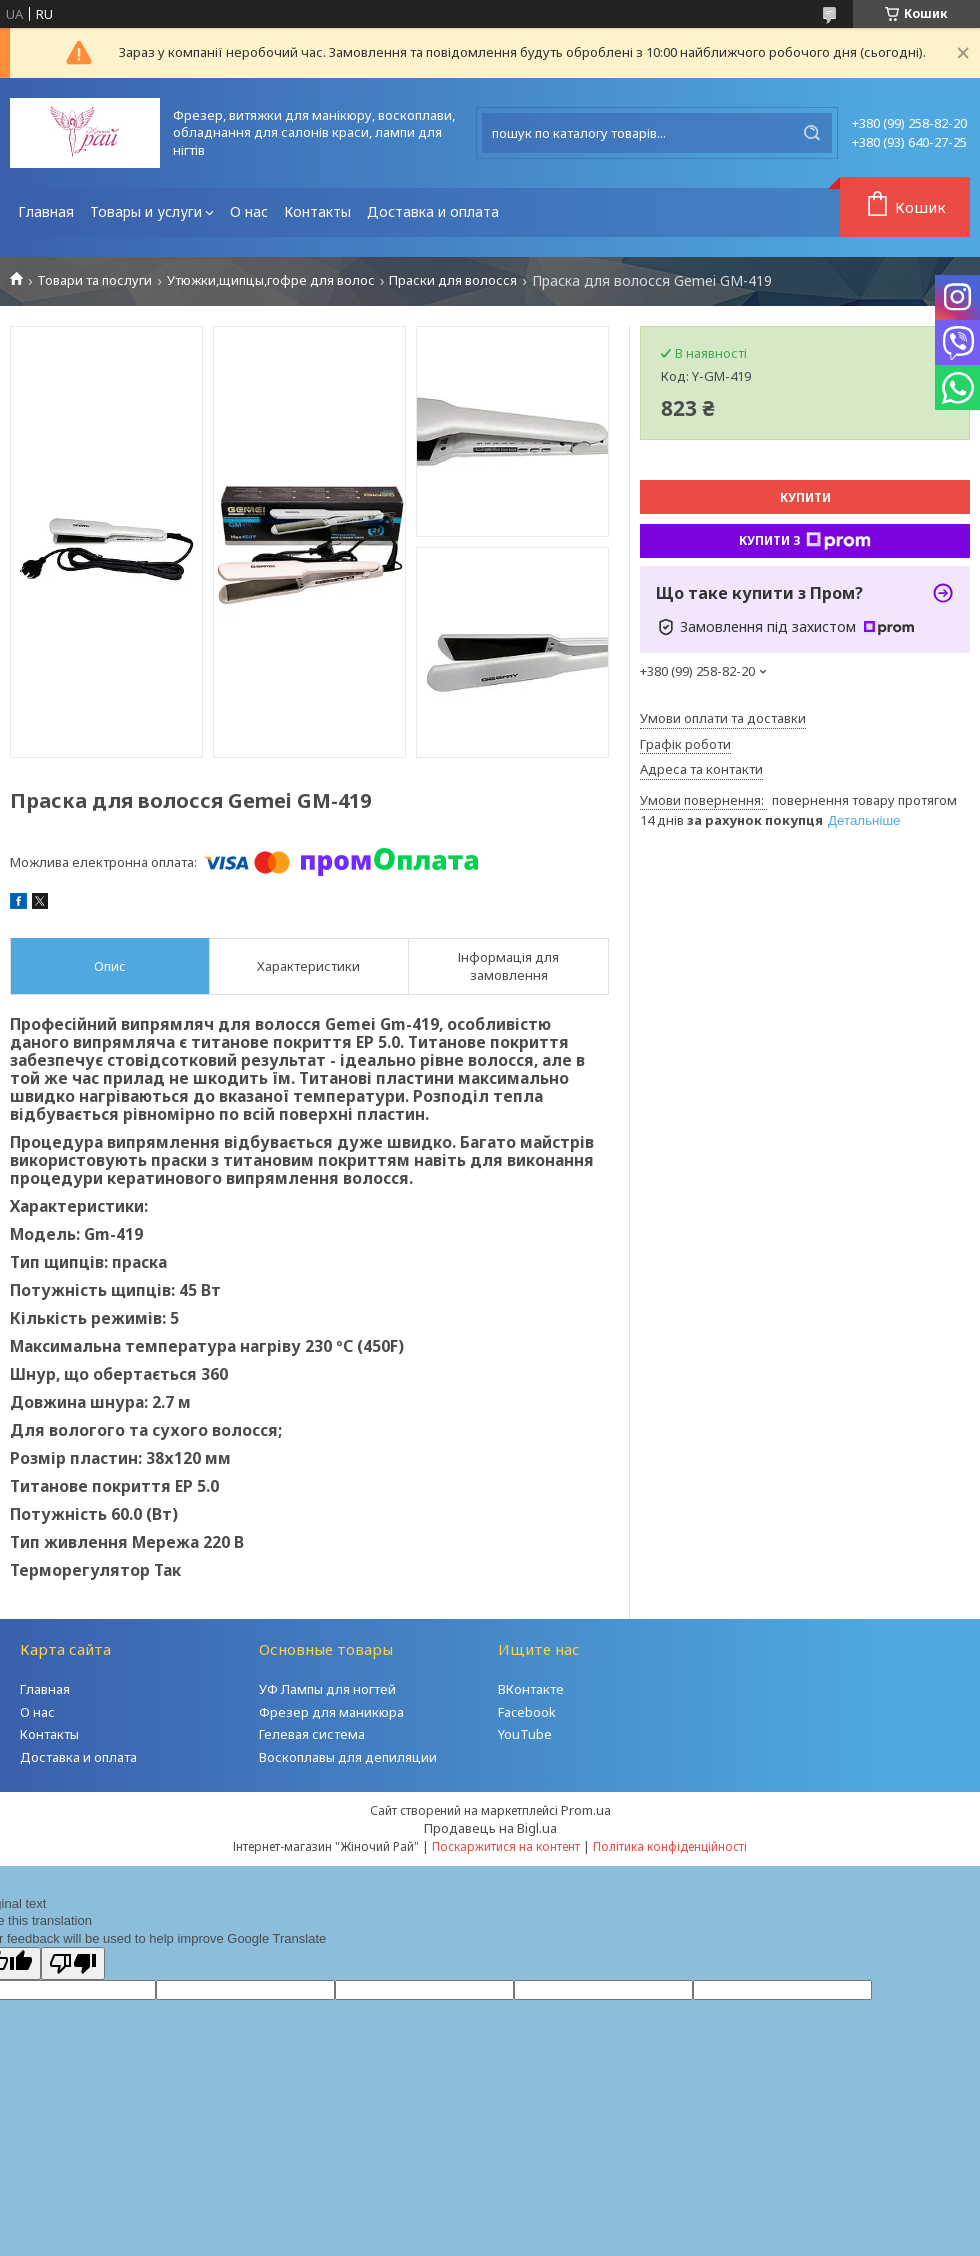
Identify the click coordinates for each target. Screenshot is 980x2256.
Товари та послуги (94, 280)
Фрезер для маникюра (331, 1712)
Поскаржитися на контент (506, 1846)
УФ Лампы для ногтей (327, 1689)
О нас (249, 211)
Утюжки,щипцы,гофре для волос (271, 280)
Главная (46, 211)
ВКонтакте (531, 1689)
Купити (805, 497)
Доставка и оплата (433, 211)
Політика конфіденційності (670, 1846)
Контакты (317, 211)
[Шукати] (812, 133)
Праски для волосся (453, 280)
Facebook (527, 1712)
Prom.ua (586, 1810)
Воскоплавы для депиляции (348, 1757)
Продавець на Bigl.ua (490, 1828)
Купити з (805, 541)
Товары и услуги (146, 211)
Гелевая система (312, 1734)
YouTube (525, 1734)
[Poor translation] (73, 1963)
